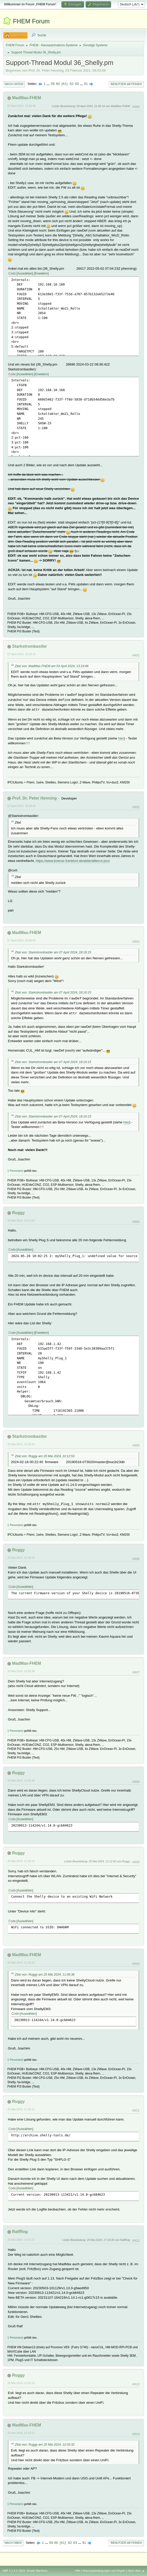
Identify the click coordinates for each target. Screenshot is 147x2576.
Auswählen (24, 273)
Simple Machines (36, 2570)
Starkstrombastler (29, 646)
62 (72, 84)
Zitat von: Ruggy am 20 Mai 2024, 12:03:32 (45, 2444)
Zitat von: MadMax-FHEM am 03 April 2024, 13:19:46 (51, 666)
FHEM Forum (31, 21)
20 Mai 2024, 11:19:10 (21, 1962)
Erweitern (41, 273)
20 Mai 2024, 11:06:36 (21, 1780)
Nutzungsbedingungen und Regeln (104, 2570)
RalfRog (20, 2231)
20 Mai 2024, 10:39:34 (21, 1444)
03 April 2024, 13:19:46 (21, 105)
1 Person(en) (15, 1170)
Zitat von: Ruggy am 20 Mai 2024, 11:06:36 (45, 1974)
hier (121, 738)
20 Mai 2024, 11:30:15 (21, 2109)
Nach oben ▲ (136, 2570)
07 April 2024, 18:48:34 (21, 805)
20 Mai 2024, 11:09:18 (21, 1861)
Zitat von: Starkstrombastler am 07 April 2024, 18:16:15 (53, 952)
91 (86, 84)
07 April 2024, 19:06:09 (21, 940)
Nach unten (14, 84)
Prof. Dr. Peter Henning (34, 798)
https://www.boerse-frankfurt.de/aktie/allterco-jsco (73, 861)
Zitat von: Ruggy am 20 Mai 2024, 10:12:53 (45, 1456)
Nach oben (13, 2542)
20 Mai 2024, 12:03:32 (21, 2383)
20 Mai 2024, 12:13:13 (21, 2432)
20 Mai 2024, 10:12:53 (21, 1220)
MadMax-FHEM (26, 98)
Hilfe (78, 2570)
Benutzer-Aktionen (126, 84)
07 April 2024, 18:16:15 (21, 654)
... (49, 84)
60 (58, 84)
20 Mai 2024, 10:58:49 (21, 1671)
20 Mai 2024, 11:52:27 (21, 2239)
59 (53, 84)
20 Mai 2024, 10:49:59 (21, 1557)
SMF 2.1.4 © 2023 (14, 2570)
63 (77, 84)
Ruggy (18, 1213)
